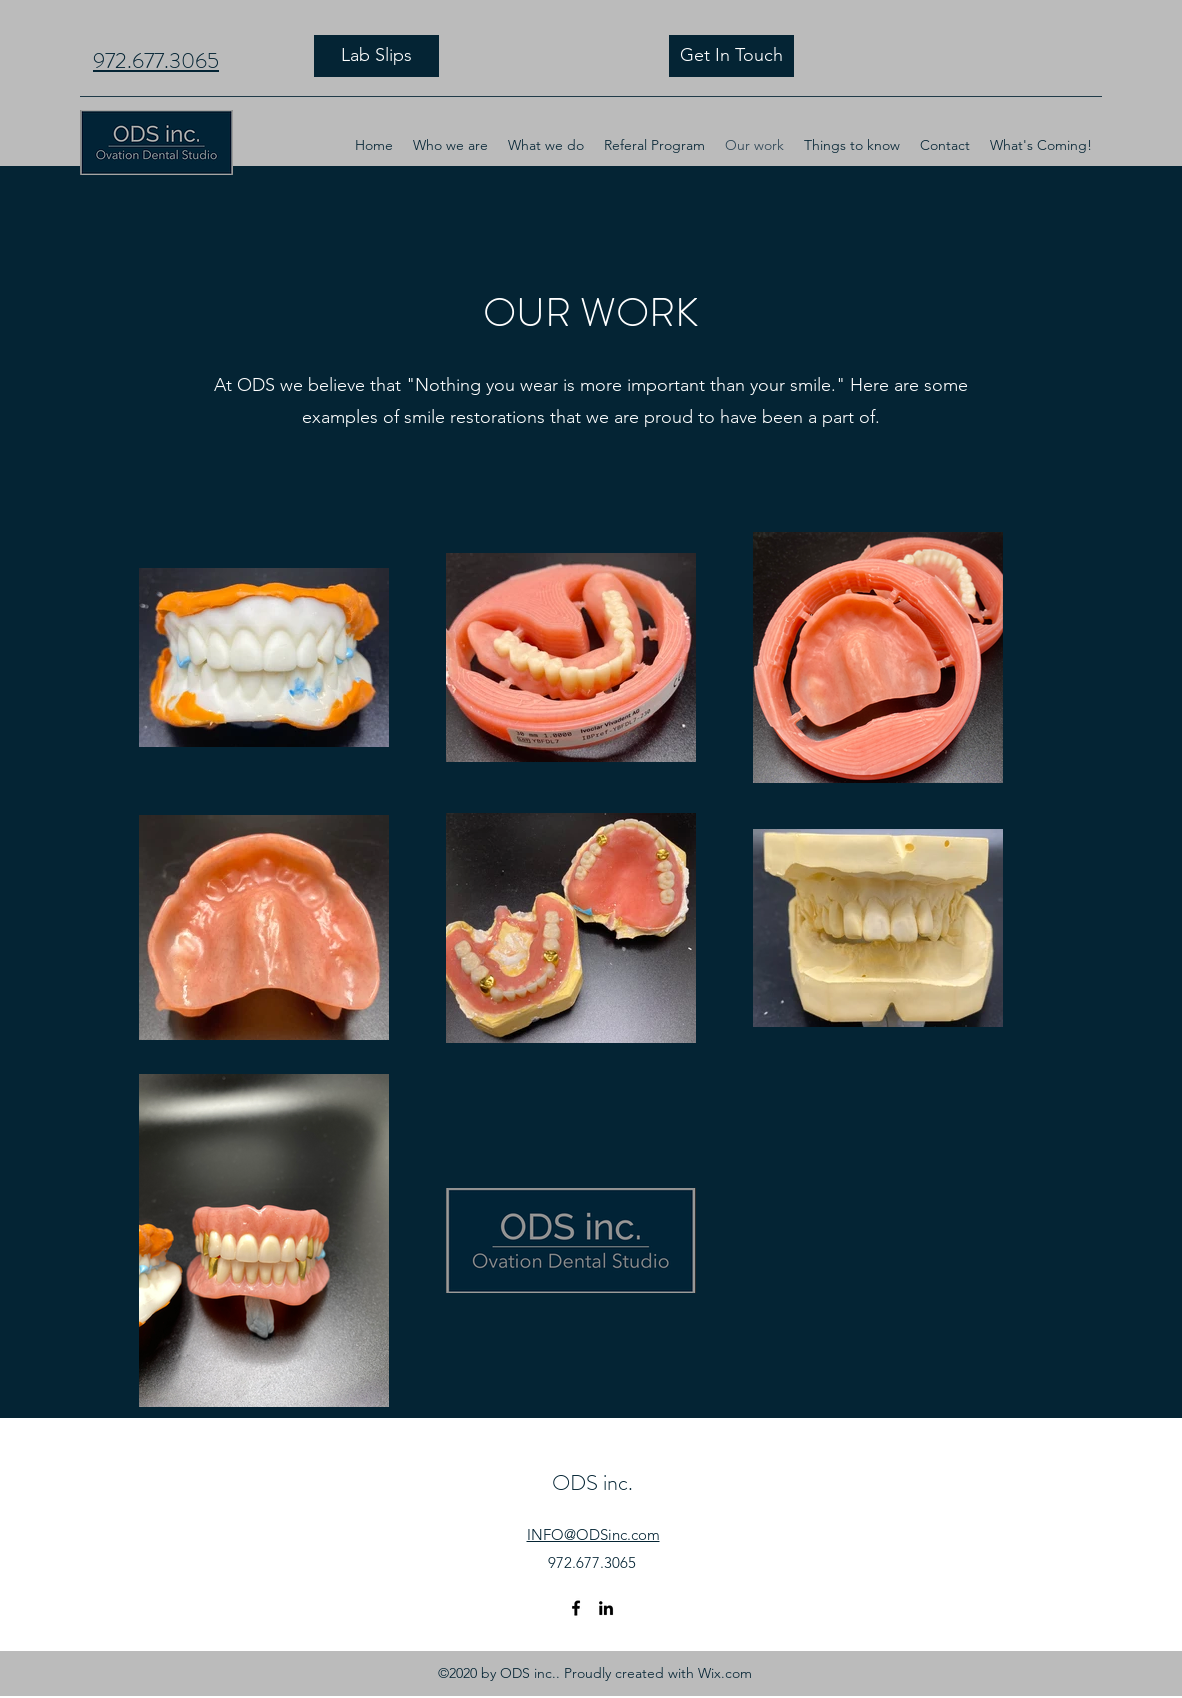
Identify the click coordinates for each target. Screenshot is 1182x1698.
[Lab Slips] (376, 56)
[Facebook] (576, 1608)
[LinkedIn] (606, 1608)
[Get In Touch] (731, 56)
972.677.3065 (156, 60)
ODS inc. (592, 1482)
